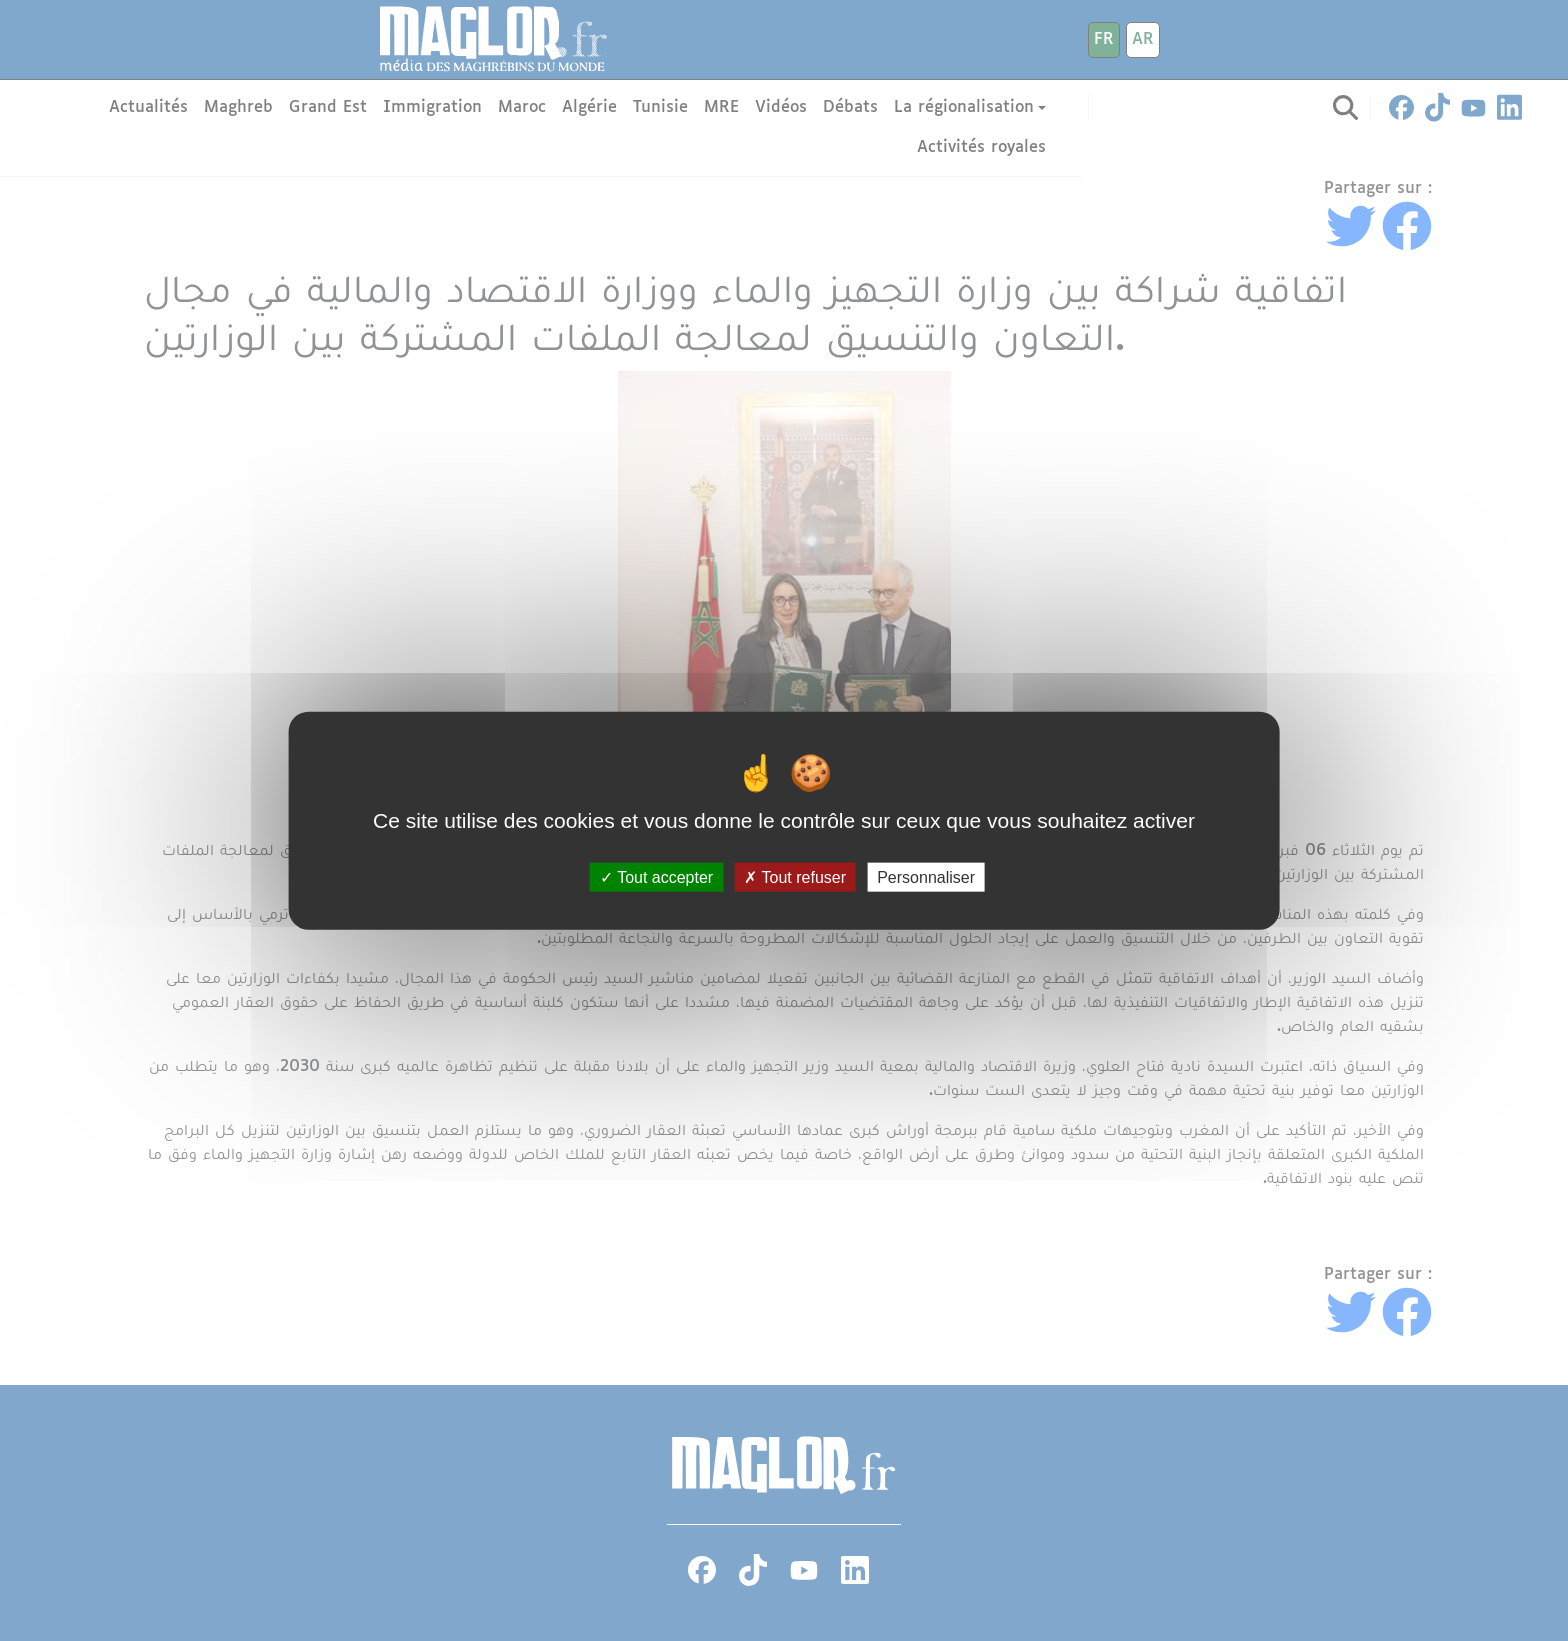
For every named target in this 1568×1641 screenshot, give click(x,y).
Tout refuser (795, 877)
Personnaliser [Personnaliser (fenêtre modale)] (926, 877)
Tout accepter (656, 877)
